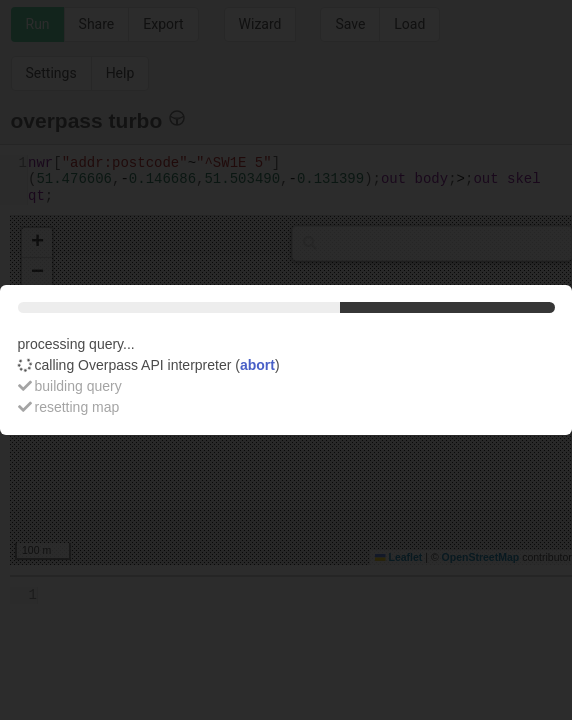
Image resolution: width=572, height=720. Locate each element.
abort (257, 365)
